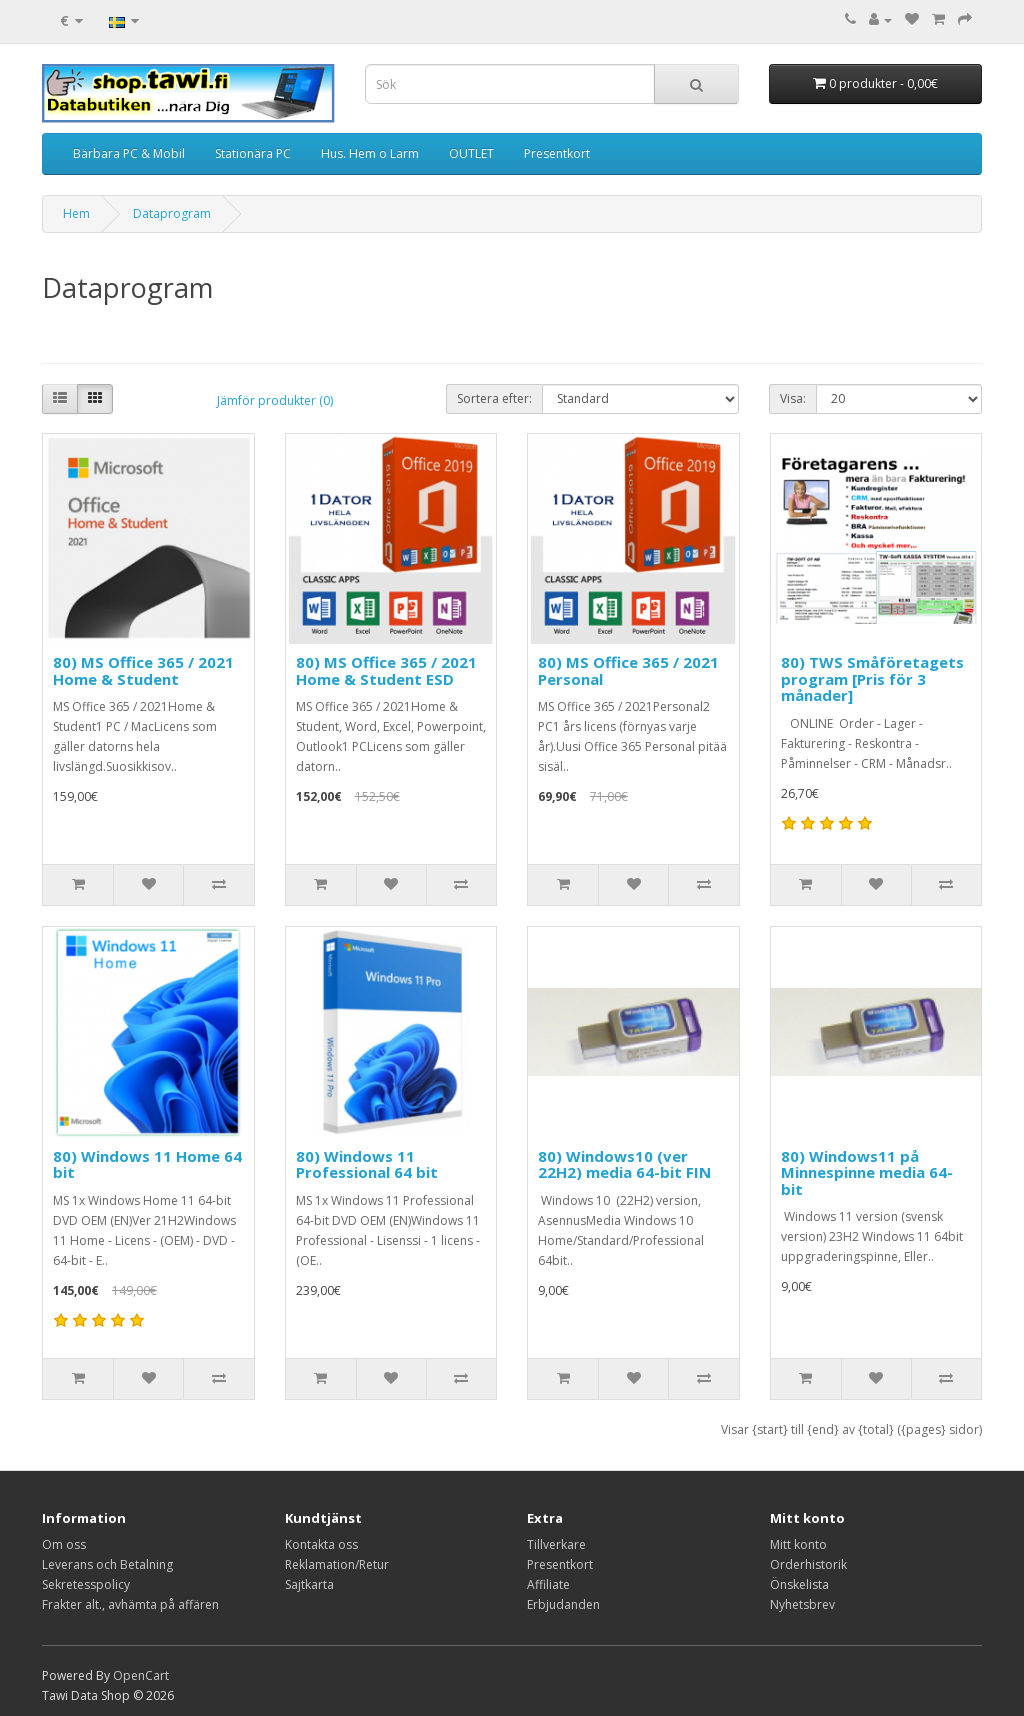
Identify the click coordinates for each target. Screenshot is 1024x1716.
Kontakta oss (321, 1544)
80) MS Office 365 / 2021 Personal (628, 670)
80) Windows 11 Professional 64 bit (367, 1164)
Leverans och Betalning (107, 1564)
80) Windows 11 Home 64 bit (147, 1164)
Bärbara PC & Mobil (129, 153)
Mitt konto (798, 1544)
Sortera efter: (494, 398)
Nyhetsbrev (802, 1604)
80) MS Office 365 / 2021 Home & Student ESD (386, 670)
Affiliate (548, 1584)
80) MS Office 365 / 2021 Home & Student (143, 670)
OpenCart (141, 1675)
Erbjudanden (563, 1604)
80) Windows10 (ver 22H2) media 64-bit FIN (624, 1164)
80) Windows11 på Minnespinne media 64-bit (867, 1172)
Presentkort (557, 153)
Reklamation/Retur (337, 1564)
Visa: (793, 398)
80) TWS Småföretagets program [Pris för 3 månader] (872, 678)
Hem (76, 213)
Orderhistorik (808, 1564)
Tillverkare (556, 1544)
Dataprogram (172, 213)
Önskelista (799, 1584)
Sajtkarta (309, 1584)
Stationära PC (253, 153)
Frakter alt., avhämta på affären (130, 1604)
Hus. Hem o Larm (370, 153)
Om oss (64, 1544)
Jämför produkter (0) (275, 400)
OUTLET (471, 153)
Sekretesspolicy (86, 1584)
